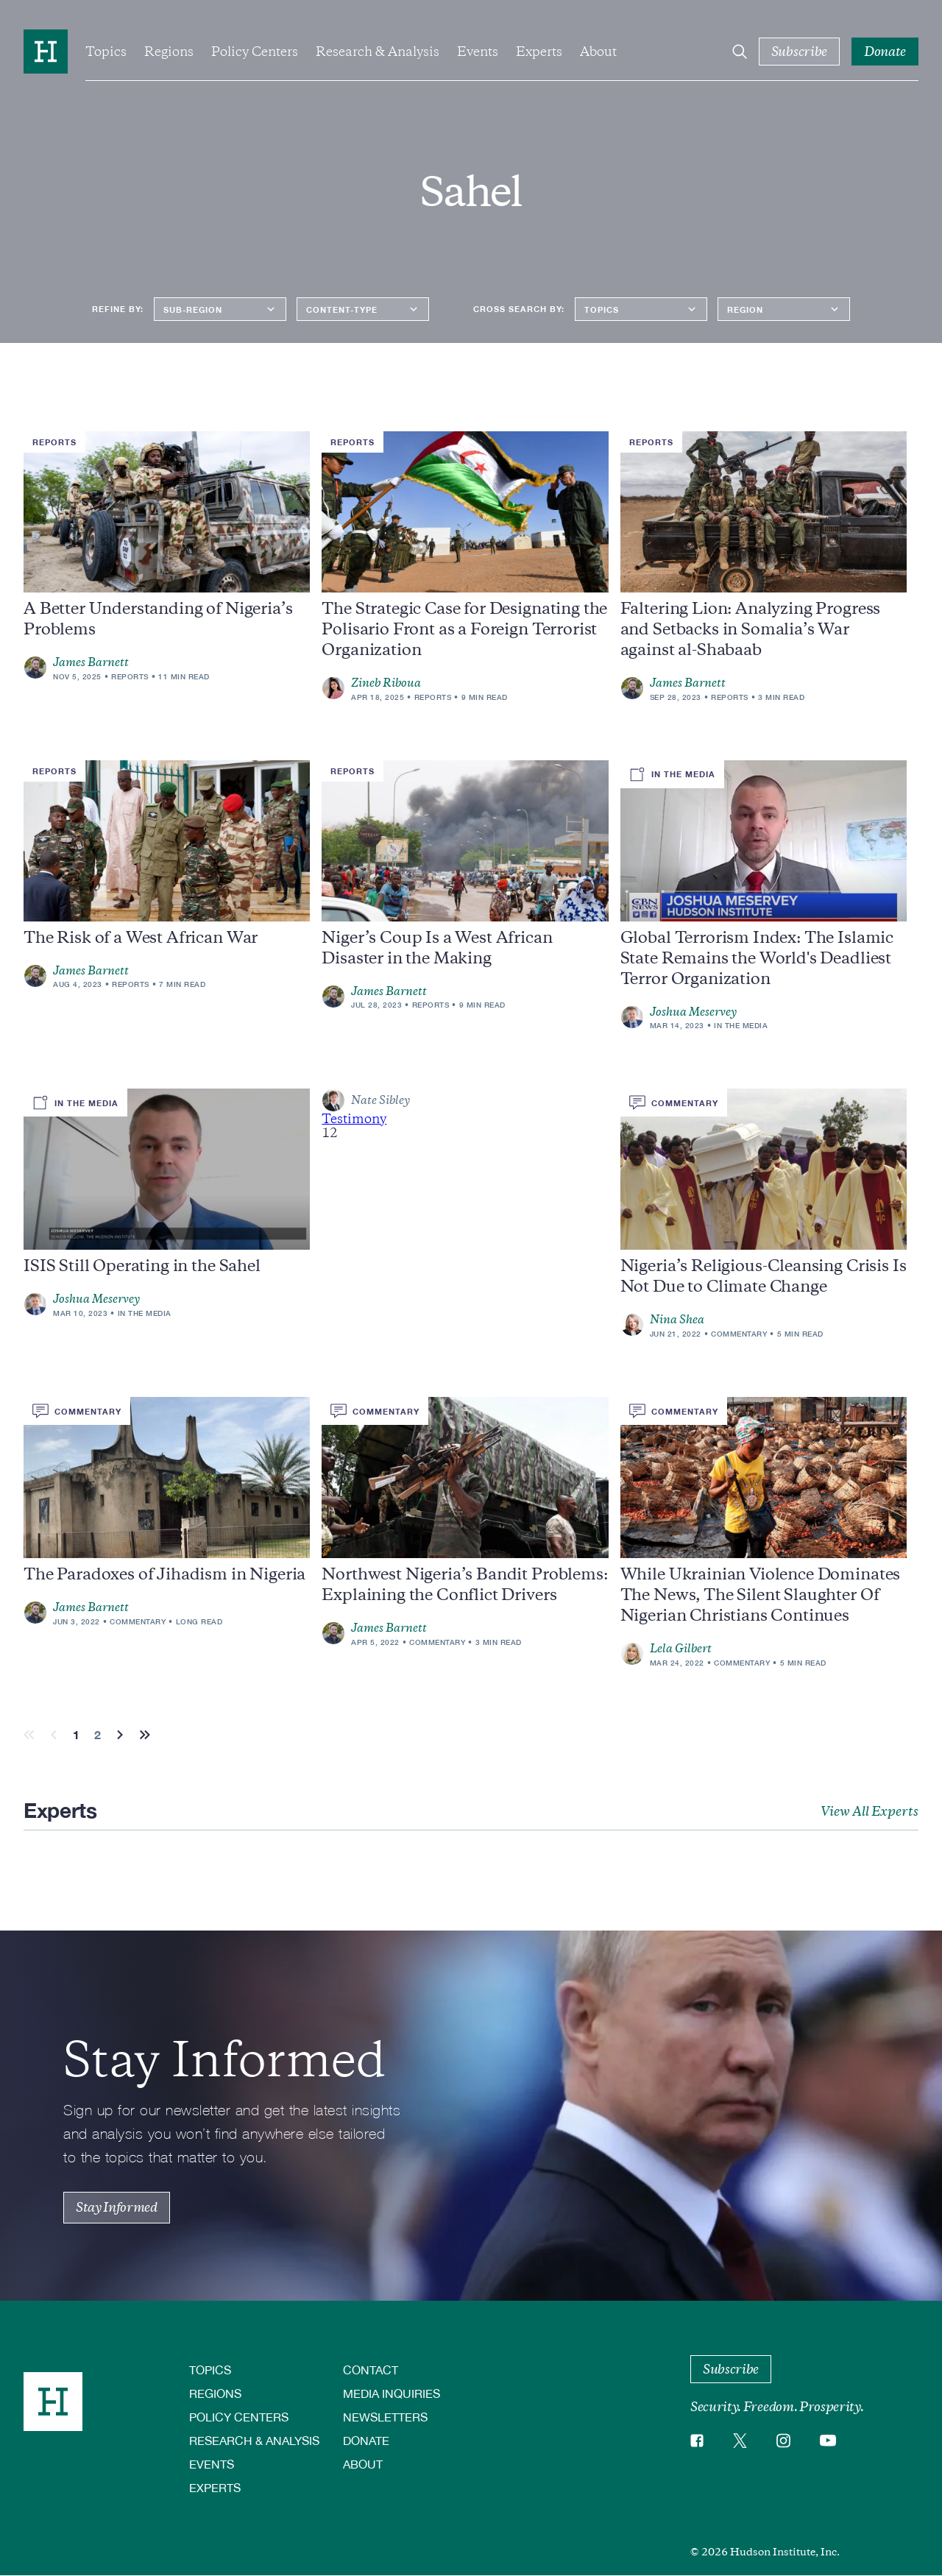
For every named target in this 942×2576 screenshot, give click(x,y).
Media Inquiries (391, 2393)
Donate (366, 2440)
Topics (106, 51)
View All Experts (869, 1811)
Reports (130, 676)
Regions (169, 51)
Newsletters (385, 2417)
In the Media (741, 1025)
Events (477, 51)
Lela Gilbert (681, 1648)
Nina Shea (677, 1319)
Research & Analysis (377, 51)
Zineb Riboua (386, 683)
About (598, 51)
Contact (370, 2370)
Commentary (739, 1333)
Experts (539, 51)
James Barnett (91, 662)
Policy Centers (254, 51)
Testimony (354, 1118)
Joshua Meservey (693, 1012)
